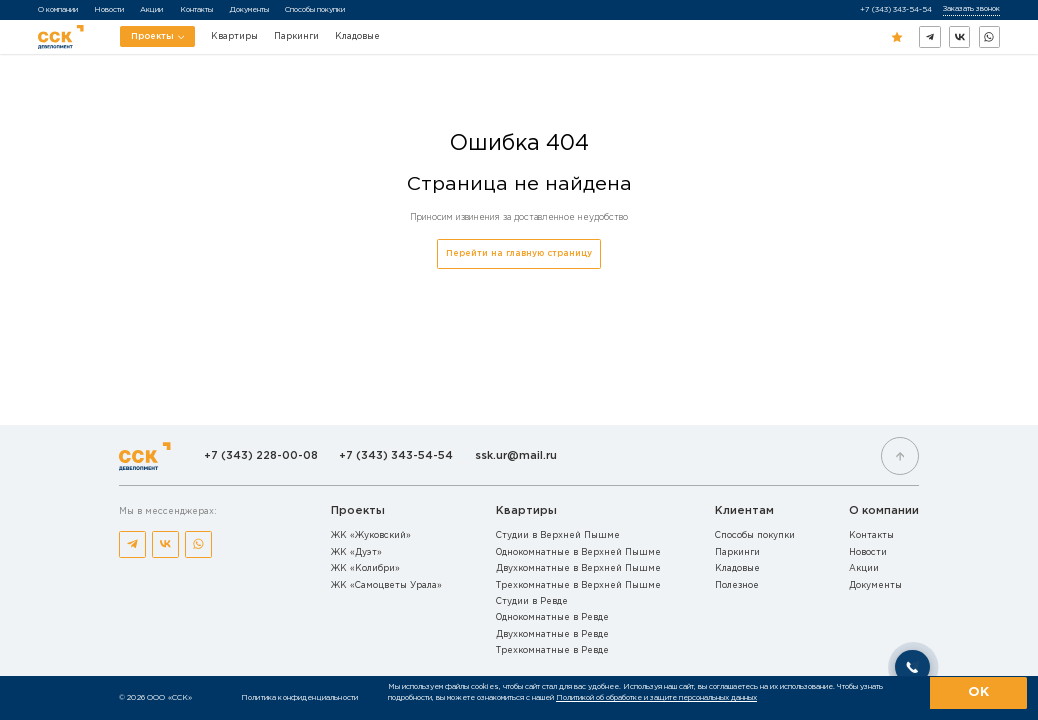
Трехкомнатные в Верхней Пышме (578, 585)
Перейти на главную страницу (519, 253)
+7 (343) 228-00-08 (261, 456)
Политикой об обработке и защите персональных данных (656, 697)
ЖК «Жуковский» (371, 535)
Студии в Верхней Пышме (558, 535)
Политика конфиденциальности (299, 697)
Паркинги (296, 36)
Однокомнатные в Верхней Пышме (578, 552)
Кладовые (357, 36)
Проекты (157, 40)
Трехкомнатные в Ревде (552, 650)
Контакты (196, 9)
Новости (109, 9)
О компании (58, 9)
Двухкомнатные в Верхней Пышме (578, 568)
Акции (151, 9)
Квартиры (234, 36)
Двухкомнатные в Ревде (552, 634)
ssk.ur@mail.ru (516, 456)
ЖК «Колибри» (365, 568)
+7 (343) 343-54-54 (896, 9)
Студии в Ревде (532, 601)
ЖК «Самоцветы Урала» (386, 585)
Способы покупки (315, 9)
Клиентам (744, 511)
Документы (249, 9)
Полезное (737, 585)
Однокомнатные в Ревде (552, 617)
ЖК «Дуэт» (356, 552)
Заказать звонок (971, 8)
